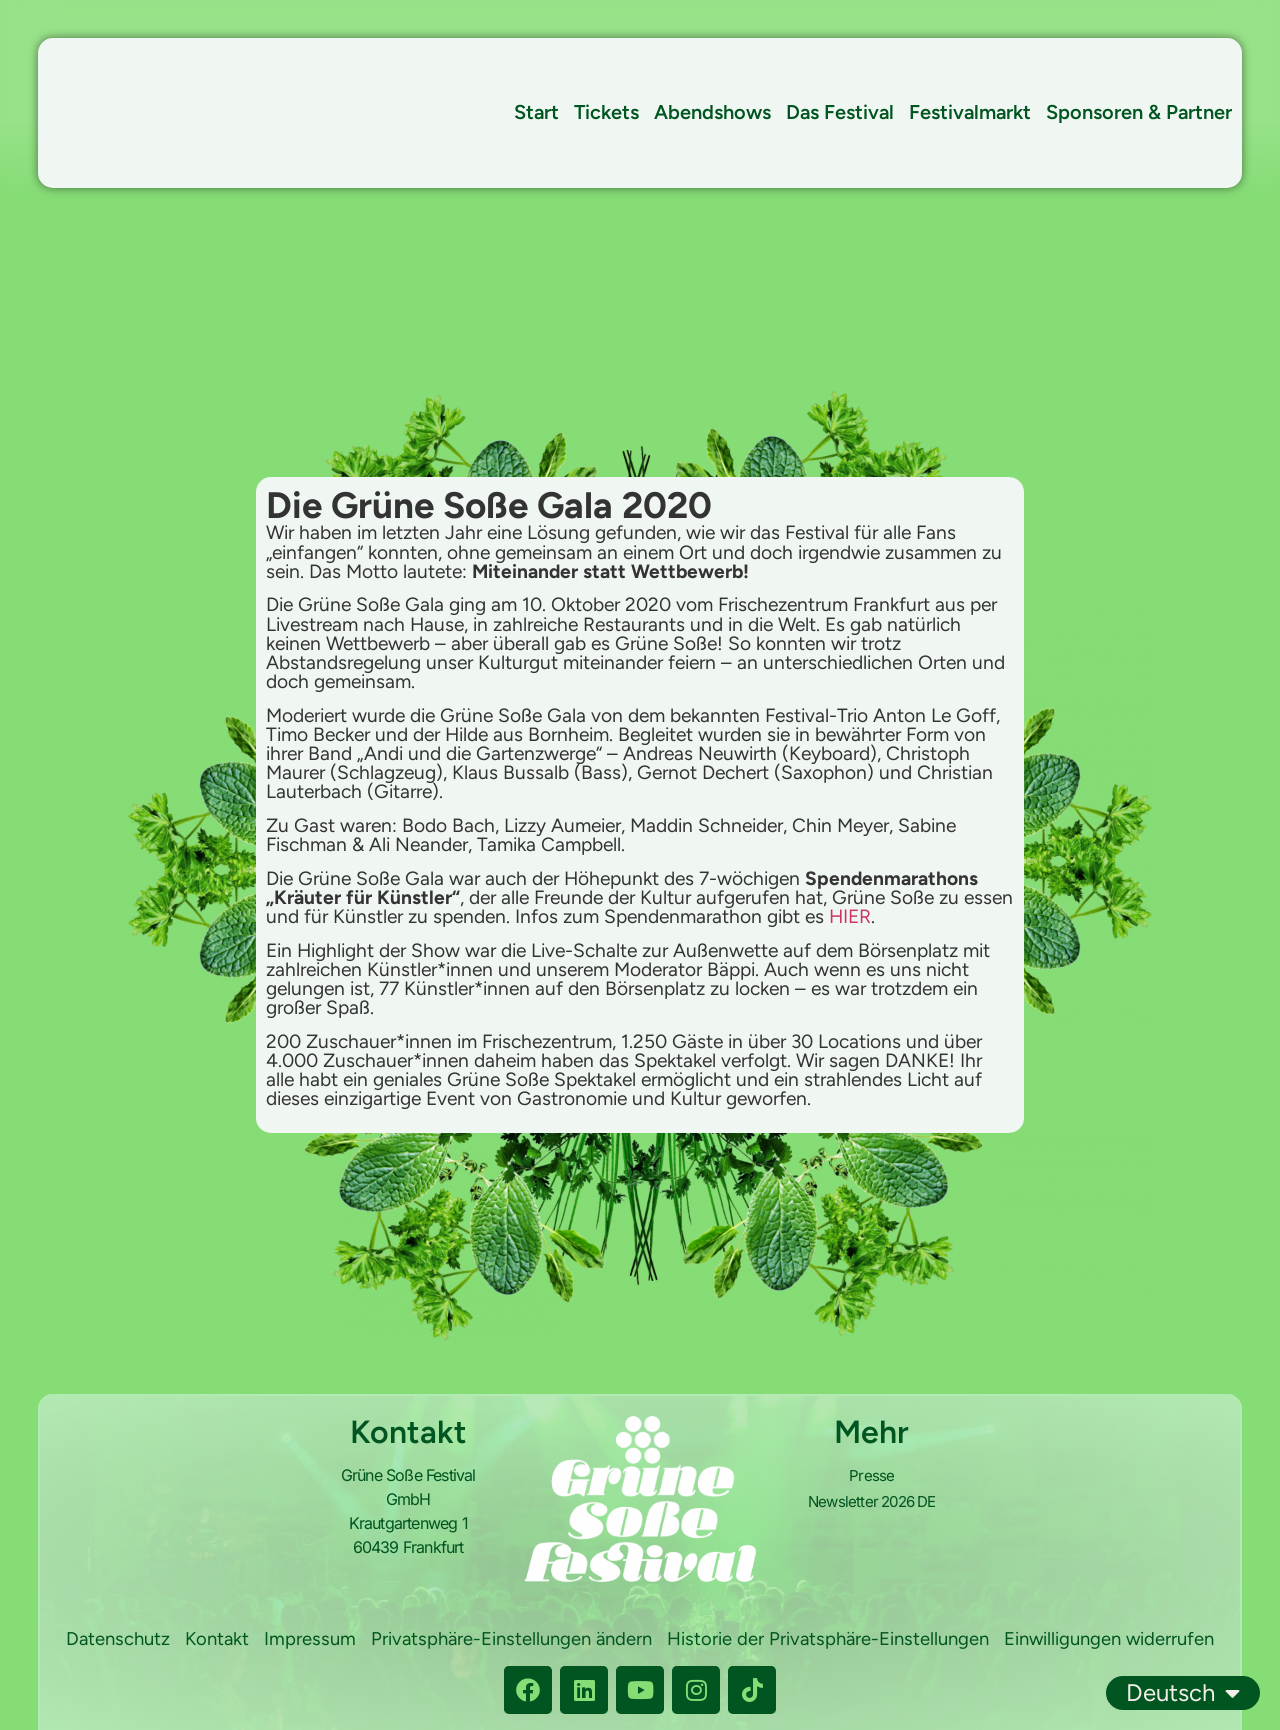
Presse (871, 1475)
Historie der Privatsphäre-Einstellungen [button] (948, 1641)
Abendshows (712, 112)
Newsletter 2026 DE (872, 1499)
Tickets (606, 112)
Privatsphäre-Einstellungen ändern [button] (623, 1641)
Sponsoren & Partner (1139, 112)
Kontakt (321, 1641)
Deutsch (1183, 1693)
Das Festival (840, 112)
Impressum (416, 1641)
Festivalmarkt (970, 112)
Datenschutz (219, 1641)
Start (536, 112)
